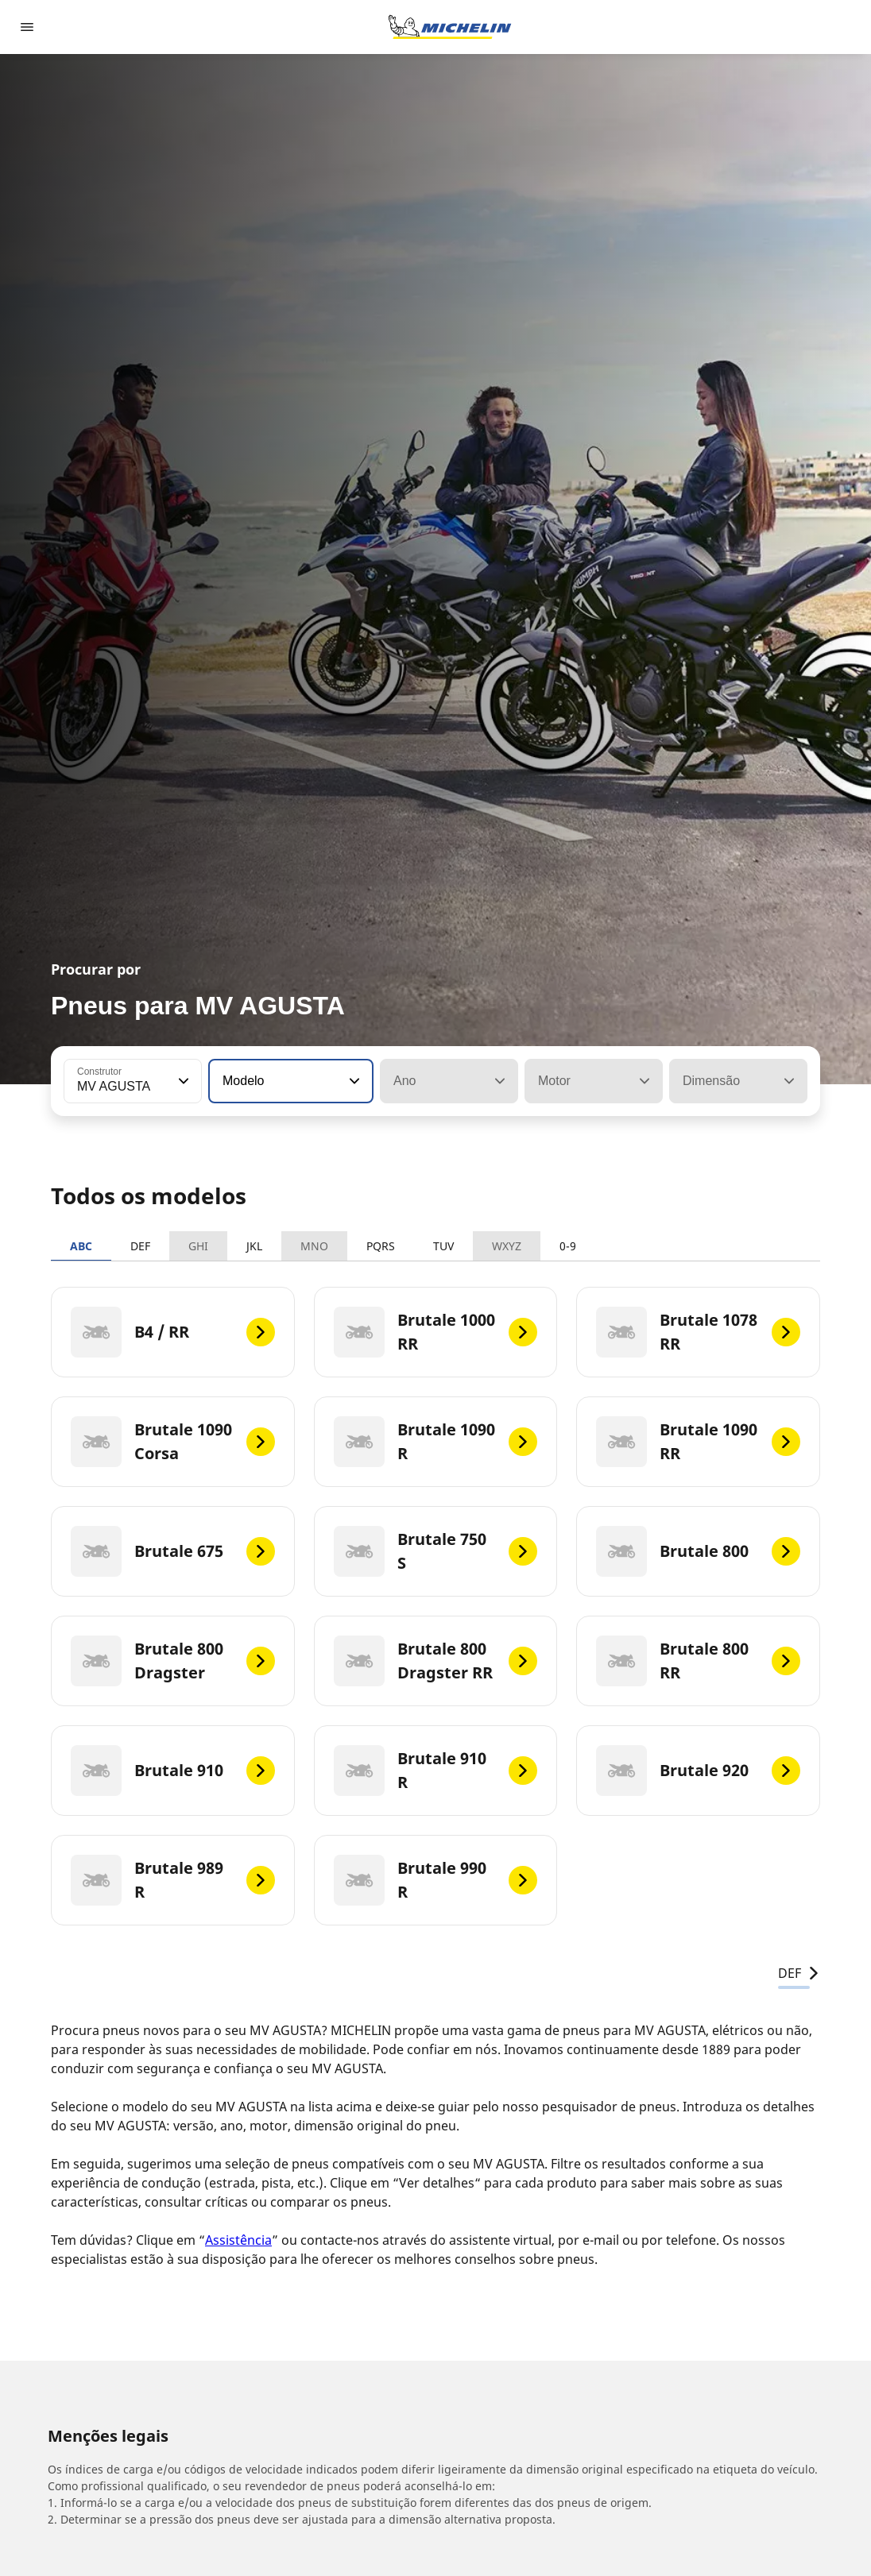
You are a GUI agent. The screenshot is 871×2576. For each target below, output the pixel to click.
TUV (443, 1245)
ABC (81, 1245)
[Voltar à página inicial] (449, 27)
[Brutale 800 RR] (698, 1661)
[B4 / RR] (173, 1332)
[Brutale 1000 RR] (436, 1332)
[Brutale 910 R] (436, 1770)
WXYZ (506, 1245)
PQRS (380, 1245)
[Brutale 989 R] (173, 1880)
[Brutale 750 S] (436, 1551)
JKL (254, 1245)
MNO (314, 1245)
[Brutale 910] (173, 1770)
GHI (198, 1245)
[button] (182, 1081)
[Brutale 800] (698, 1551)
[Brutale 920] (698, 1770)
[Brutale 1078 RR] (698, 1332)
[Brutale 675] (173, 1551)
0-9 (567, 1245)
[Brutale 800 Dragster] (173, 1661)
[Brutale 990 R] (436, 1880)
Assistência (238, 2240)
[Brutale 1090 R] (436, 1441)
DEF (140, 1245)
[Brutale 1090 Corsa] (173, 1441)
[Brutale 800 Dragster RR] (436, 1661)
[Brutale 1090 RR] (698, 1441)
